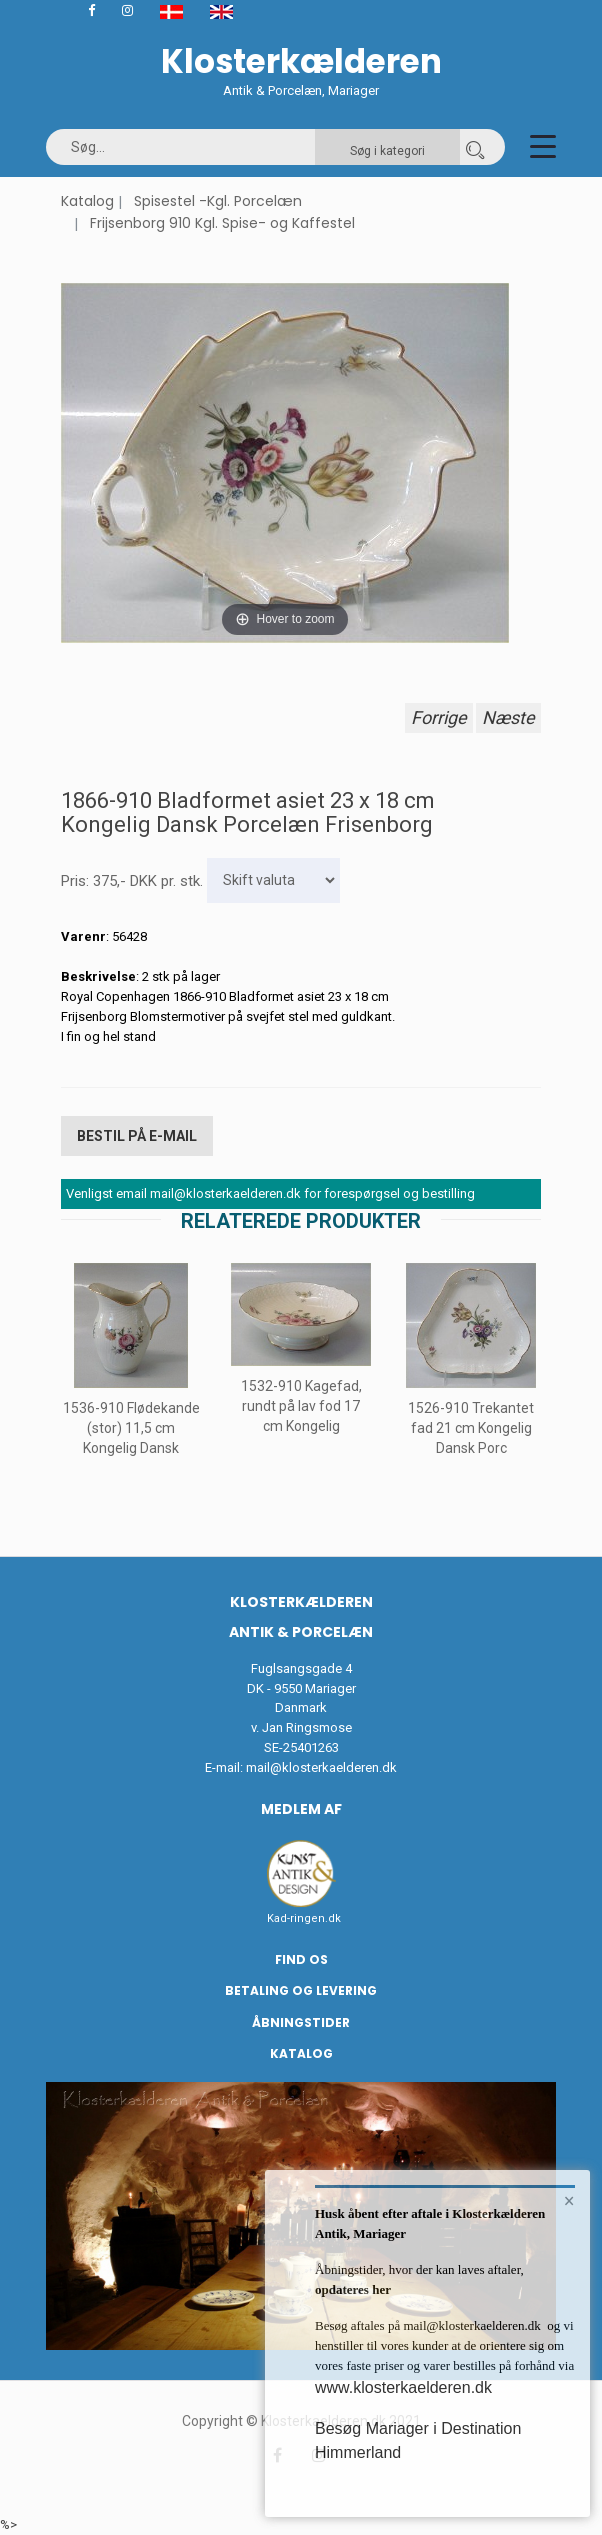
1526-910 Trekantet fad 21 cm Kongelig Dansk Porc (471, 1428)
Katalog (87, 201)
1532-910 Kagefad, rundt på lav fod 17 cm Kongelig (301, 1406)
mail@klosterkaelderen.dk (321, 1767)
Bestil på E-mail (137, 1136)
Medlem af (301, 1809)
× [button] (569, 2201)
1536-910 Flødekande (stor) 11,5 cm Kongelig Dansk (131, 1428)
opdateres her (353, 2289)
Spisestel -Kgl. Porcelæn (218, 201)
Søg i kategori (387, 151)
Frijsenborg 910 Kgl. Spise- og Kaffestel (222, 223)
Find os (301, 1959)
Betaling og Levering (301, 1990)
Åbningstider (301, 2022)
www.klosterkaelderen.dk (403, 2387)
